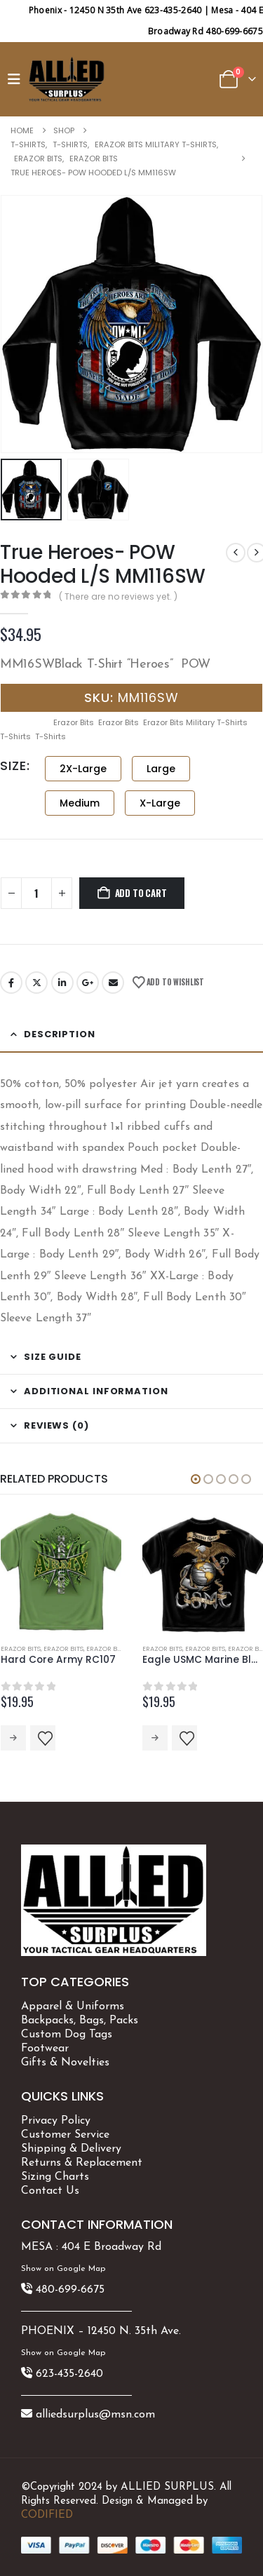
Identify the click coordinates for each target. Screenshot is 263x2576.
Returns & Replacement (81, 2163)
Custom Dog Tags (66, 2034)
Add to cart (141, 893)
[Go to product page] (61, 1572)
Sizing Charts (55, 2177)
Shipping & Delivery (71, 2148)
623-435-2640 (69, 2374)
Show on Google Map (63, 2269)
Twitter (36, 982)
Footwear (45, 2048)
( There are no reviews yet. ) (118, 596)
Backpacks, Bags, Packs (79, 2020)
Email (113, 982)
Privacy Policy (55, 2120)
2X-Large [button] (83, 769)
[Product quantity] (36, 893)
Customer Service (65, 2134)
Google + (87, 982)
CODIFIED (47, 2515)
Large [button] (161, 769)
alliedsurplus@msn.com (95, 2414)
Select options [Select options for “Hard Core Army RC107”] (13, 1738)
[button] (17, 79)
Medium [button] (80, 803)
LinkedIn (62, 982)
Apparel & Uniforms (72, 2006)
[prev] (235, 552)
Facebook (11, 982)
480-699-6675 (70, 2289)
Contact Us (50, 2191)
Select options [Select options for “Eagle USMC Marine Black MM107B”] (155, 1738)
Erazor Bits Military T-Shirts (195, 722)
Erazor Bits (73, 722)
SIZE (13, 765)
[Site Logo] (66, 79)
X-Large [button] (160, 803)
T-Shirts (15, 736)
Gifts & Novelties (65, 2062)
